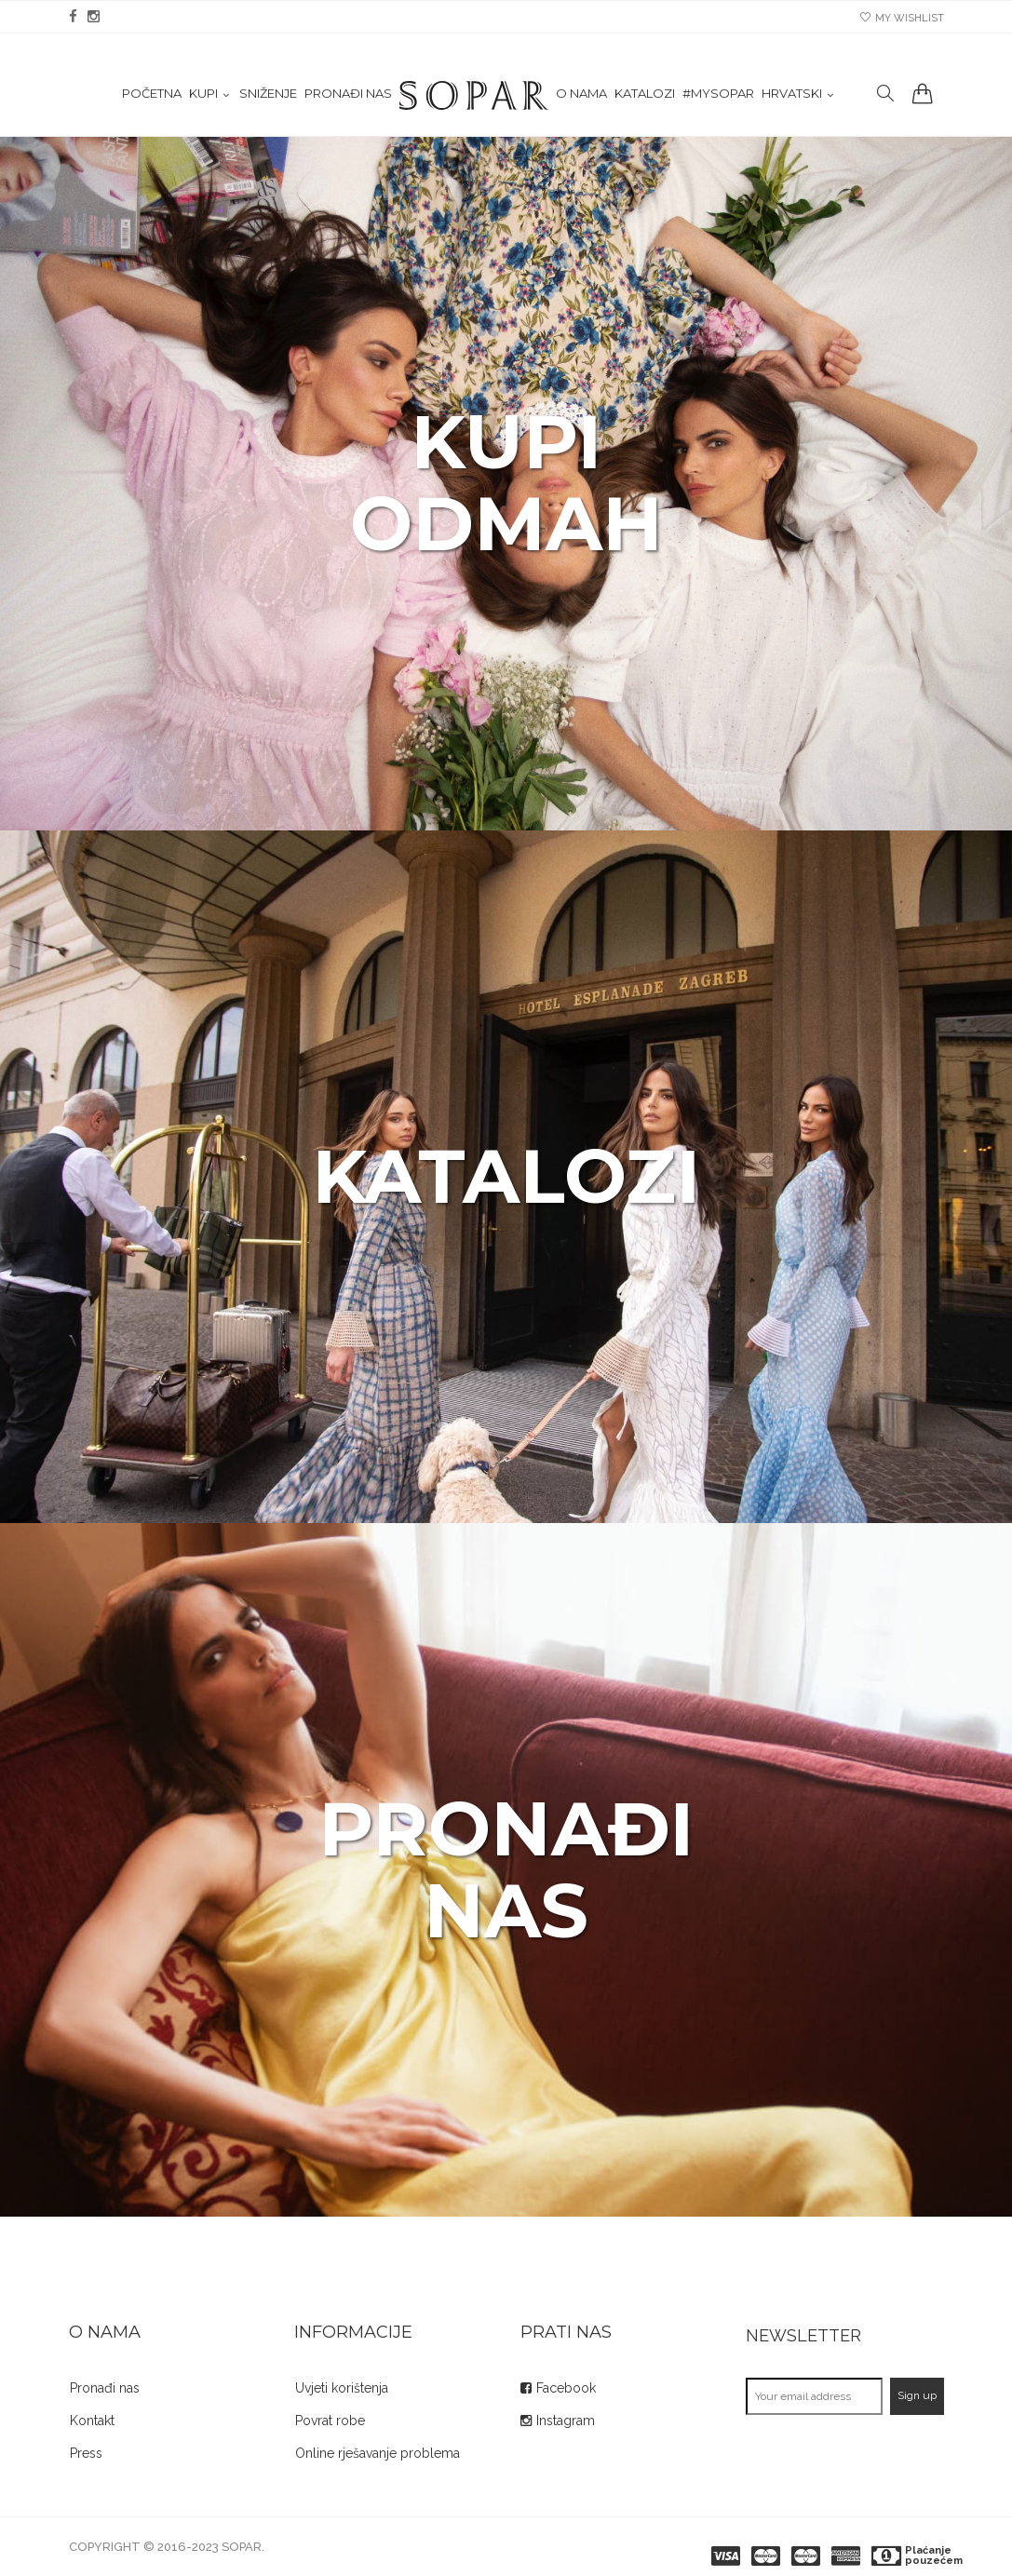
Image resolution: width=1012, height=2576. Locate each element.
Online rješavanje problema (377, 2453)
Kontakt (92, 2420)
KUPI (203, 94)
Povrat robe (330, 2420)
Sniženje (268, 94)
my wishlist (902, 18)
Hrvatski (792, 94)
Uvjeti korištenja (341, 2387)
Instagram (565, 2420)
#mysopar (718, 94)
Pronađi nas (348, 94)
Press (86, 2453)
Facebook (566, 2387)
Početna (152, 94)
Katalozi (644, 94)
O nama (581, 94)
